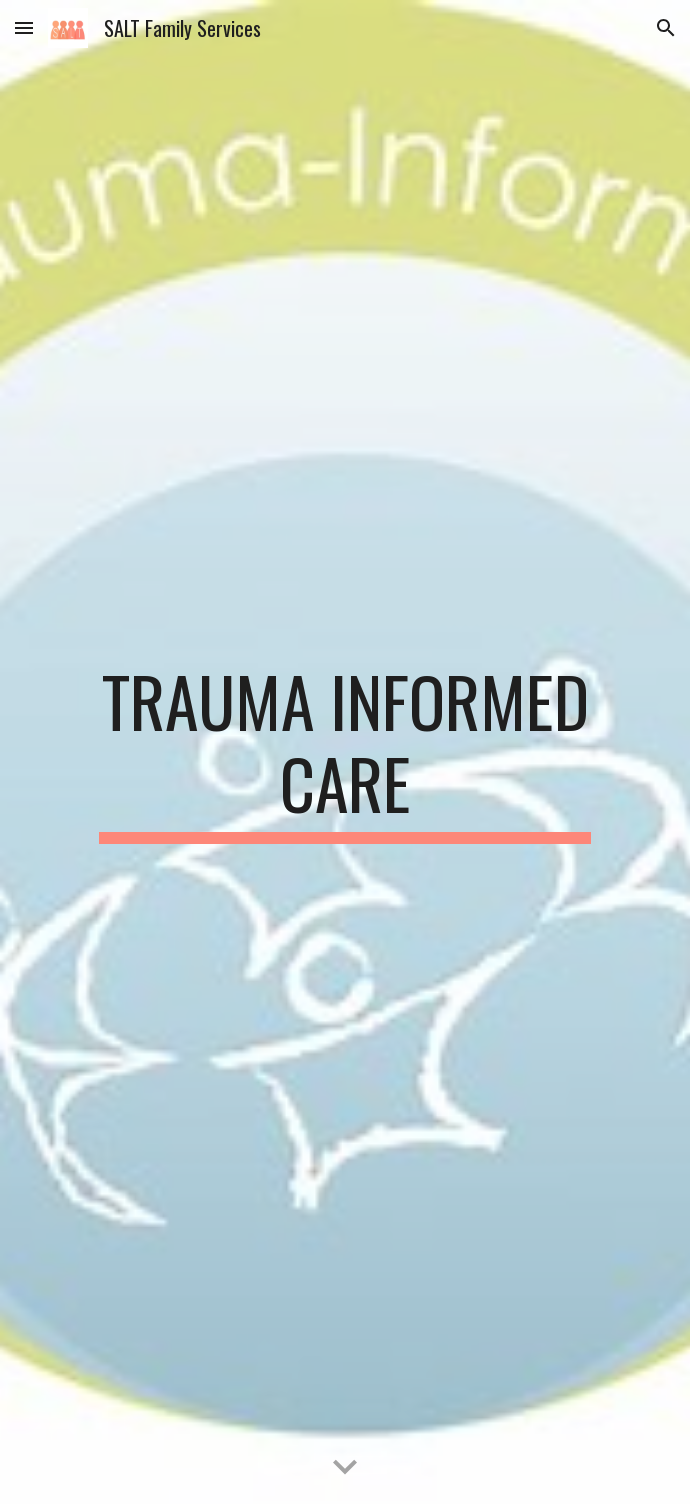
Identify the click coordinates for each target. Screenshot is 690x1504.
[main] (344, 751)
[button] (24, 27)
